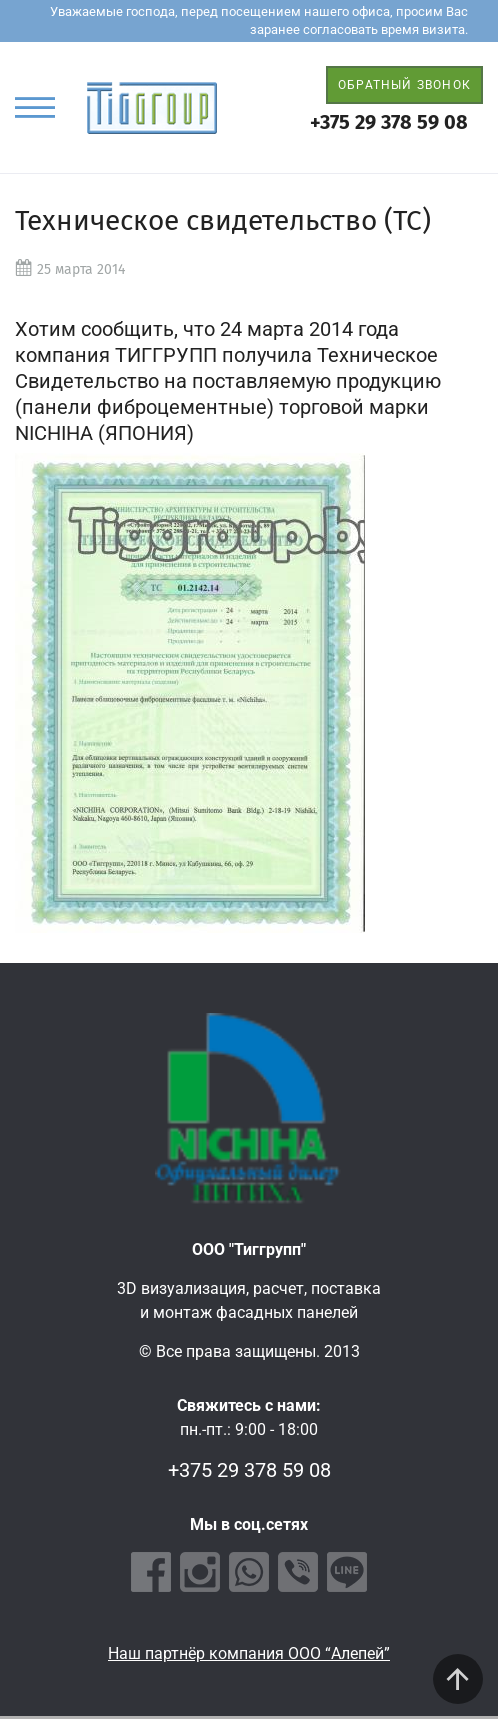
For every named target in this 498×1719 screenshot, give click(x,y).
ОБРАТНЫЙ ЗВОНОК (404, 85)
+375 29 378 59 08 (389, 122)
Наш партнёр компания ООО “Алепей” (249, 1653)
